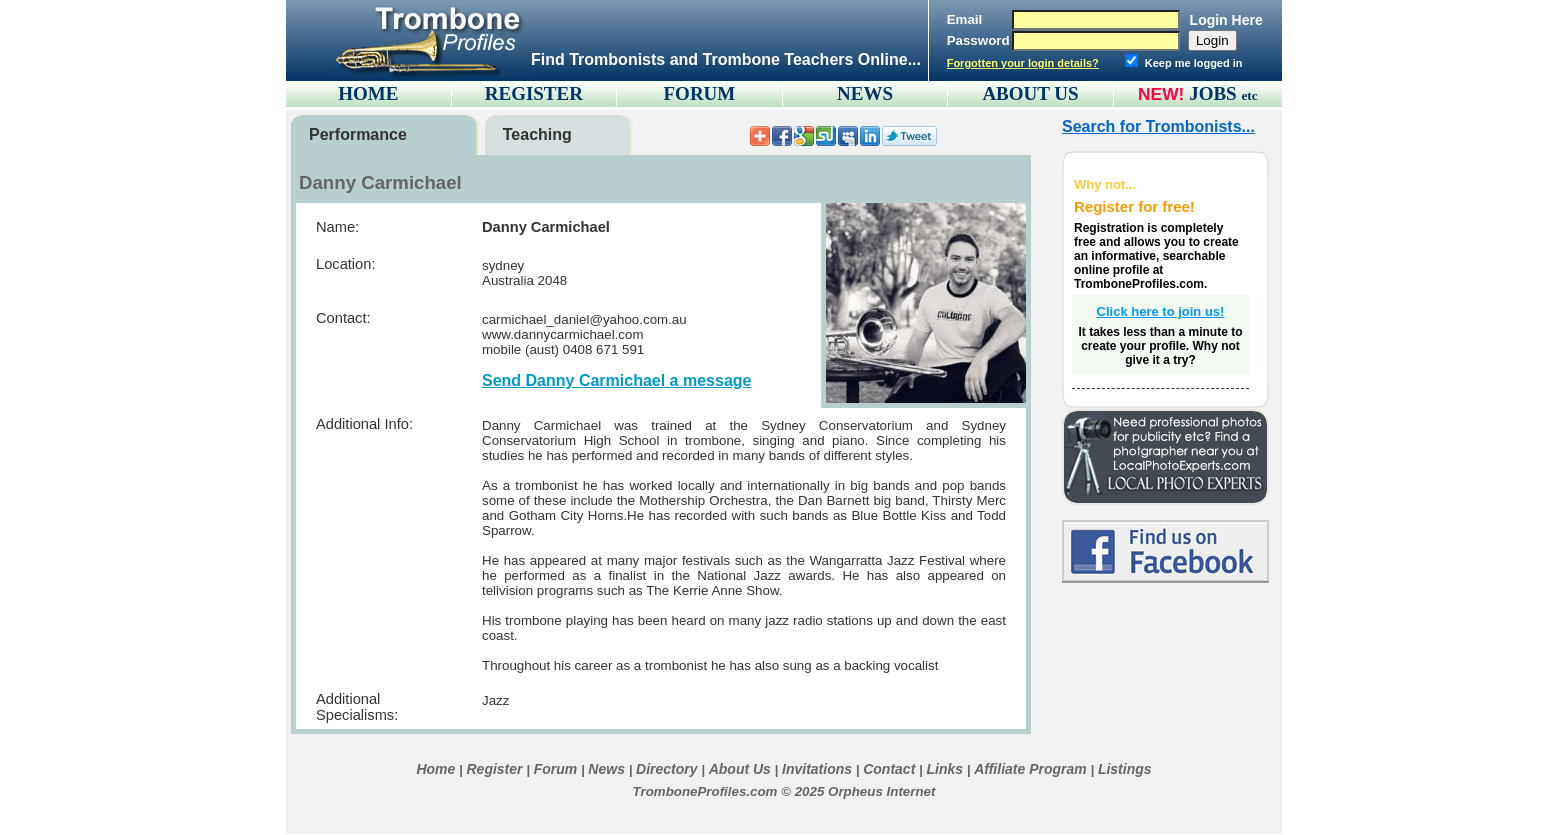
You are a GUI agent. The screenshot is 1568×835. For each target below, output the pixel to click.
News (606, 769)
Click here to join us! (1161, 311)
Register (494, 769)
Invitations (817, 769)
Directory (666, 769)
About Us (740, 769)
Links (944, 769)
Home (435, 769)
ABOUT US (1030, 93)
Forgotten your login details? (1023, 63)
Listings (1125, 769)
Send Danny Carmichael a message (616, 380)
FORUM (700, 93)
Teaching (537, 134)
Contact (889, 769)
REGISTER (534, 93)
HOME (368, 93)
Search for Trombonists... (1158, 126)
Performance (358, 134)
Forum (556, 769)
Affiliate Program (1030, 769)
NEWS (865, 93)
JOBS (1223, 93)
